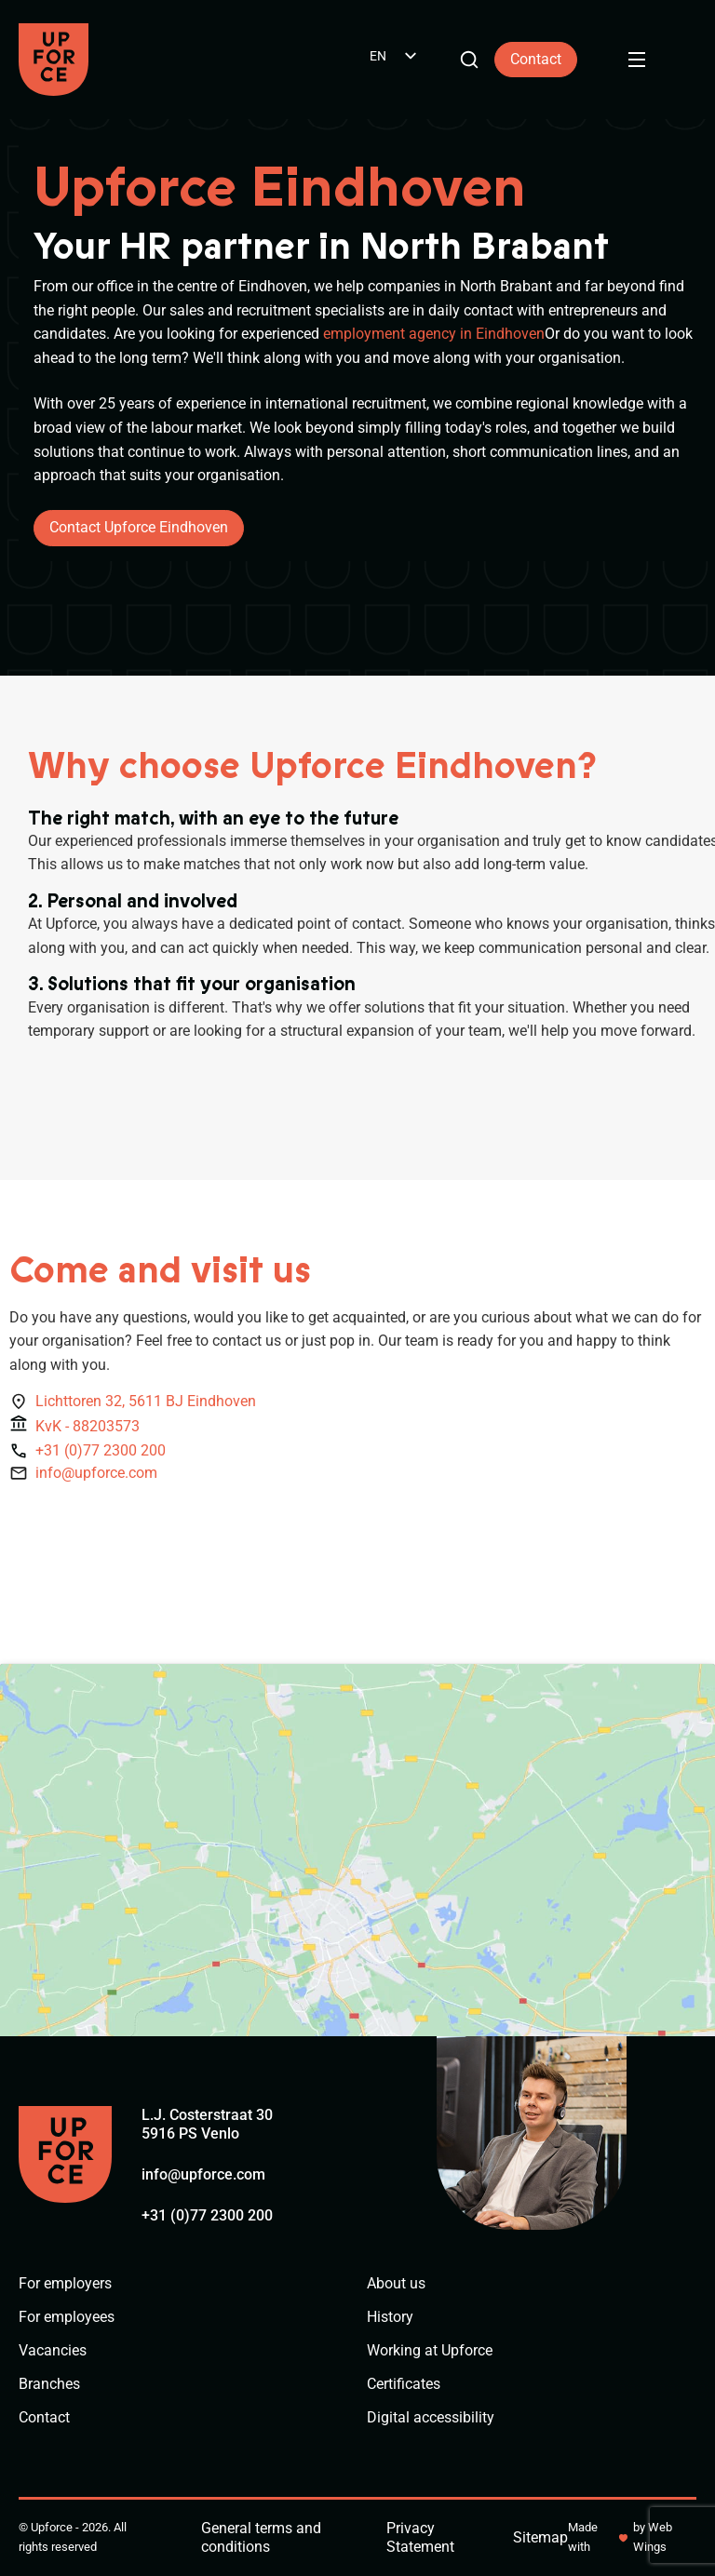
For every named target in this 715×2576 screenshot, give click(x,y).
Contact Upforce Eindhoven (138, 527)
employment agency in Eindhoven (434, 333)
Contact (535, 59)
